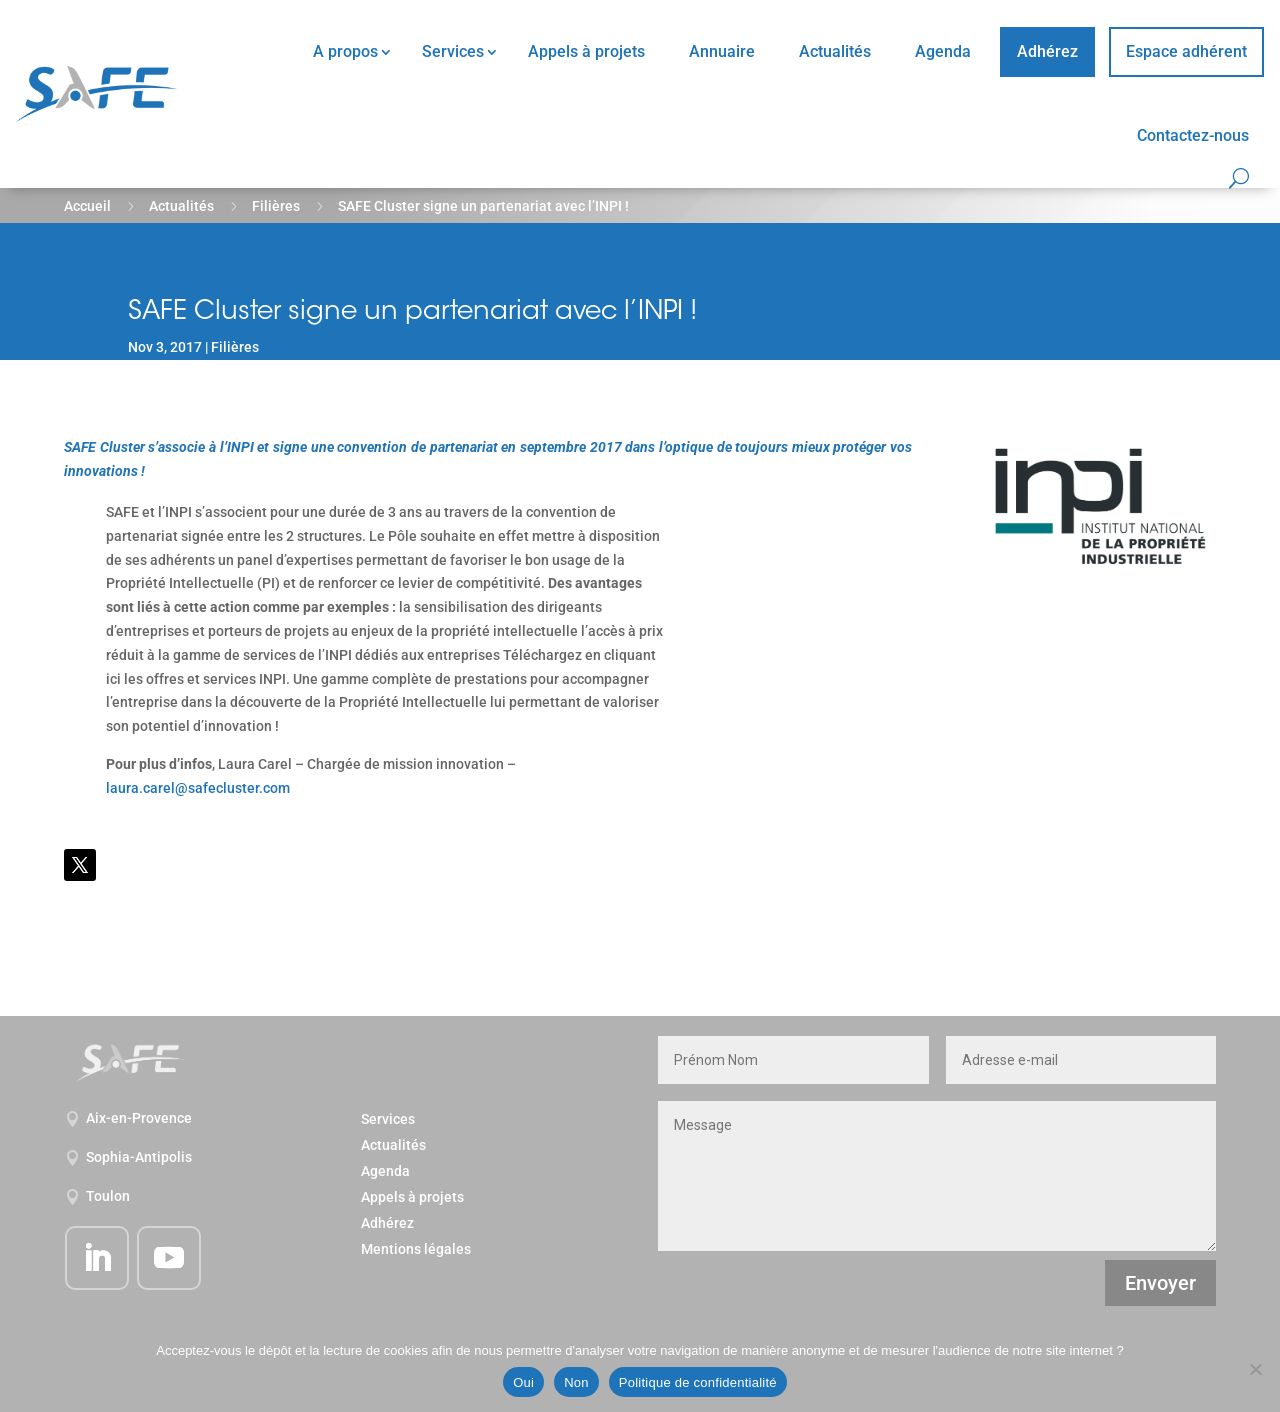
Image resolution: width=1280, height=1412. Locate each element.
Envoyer (1160, 1283)
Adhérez (1047, 51)
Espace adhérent (1186, 51)
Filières (276, 206)
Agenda (943, 51)
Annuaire (722, 51)
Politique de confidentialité (698, 1382)
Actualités (835, 51)
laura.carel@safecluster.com (198, 788)
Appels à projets (586, 51)
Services (453, 51)
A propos (345, 51)
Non (576, 1382)
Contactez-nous (1193, 135)
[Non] (1255, 1369)
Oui (523, 1382)
